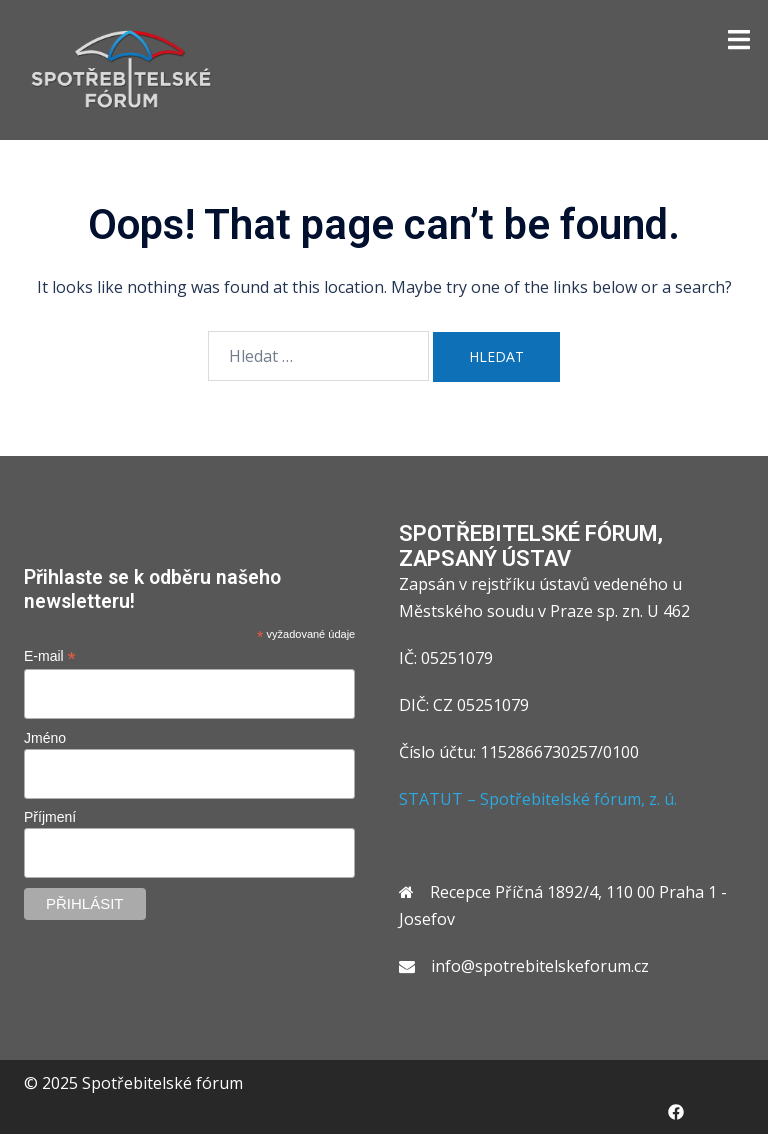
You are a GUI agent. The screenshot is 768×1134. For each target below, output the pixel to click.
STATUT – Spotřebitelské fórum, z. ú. (538, 799)
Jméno (45, 738)
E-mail (50, 656)
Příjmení (50, 817)
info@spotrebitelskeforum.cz (540, 966)
